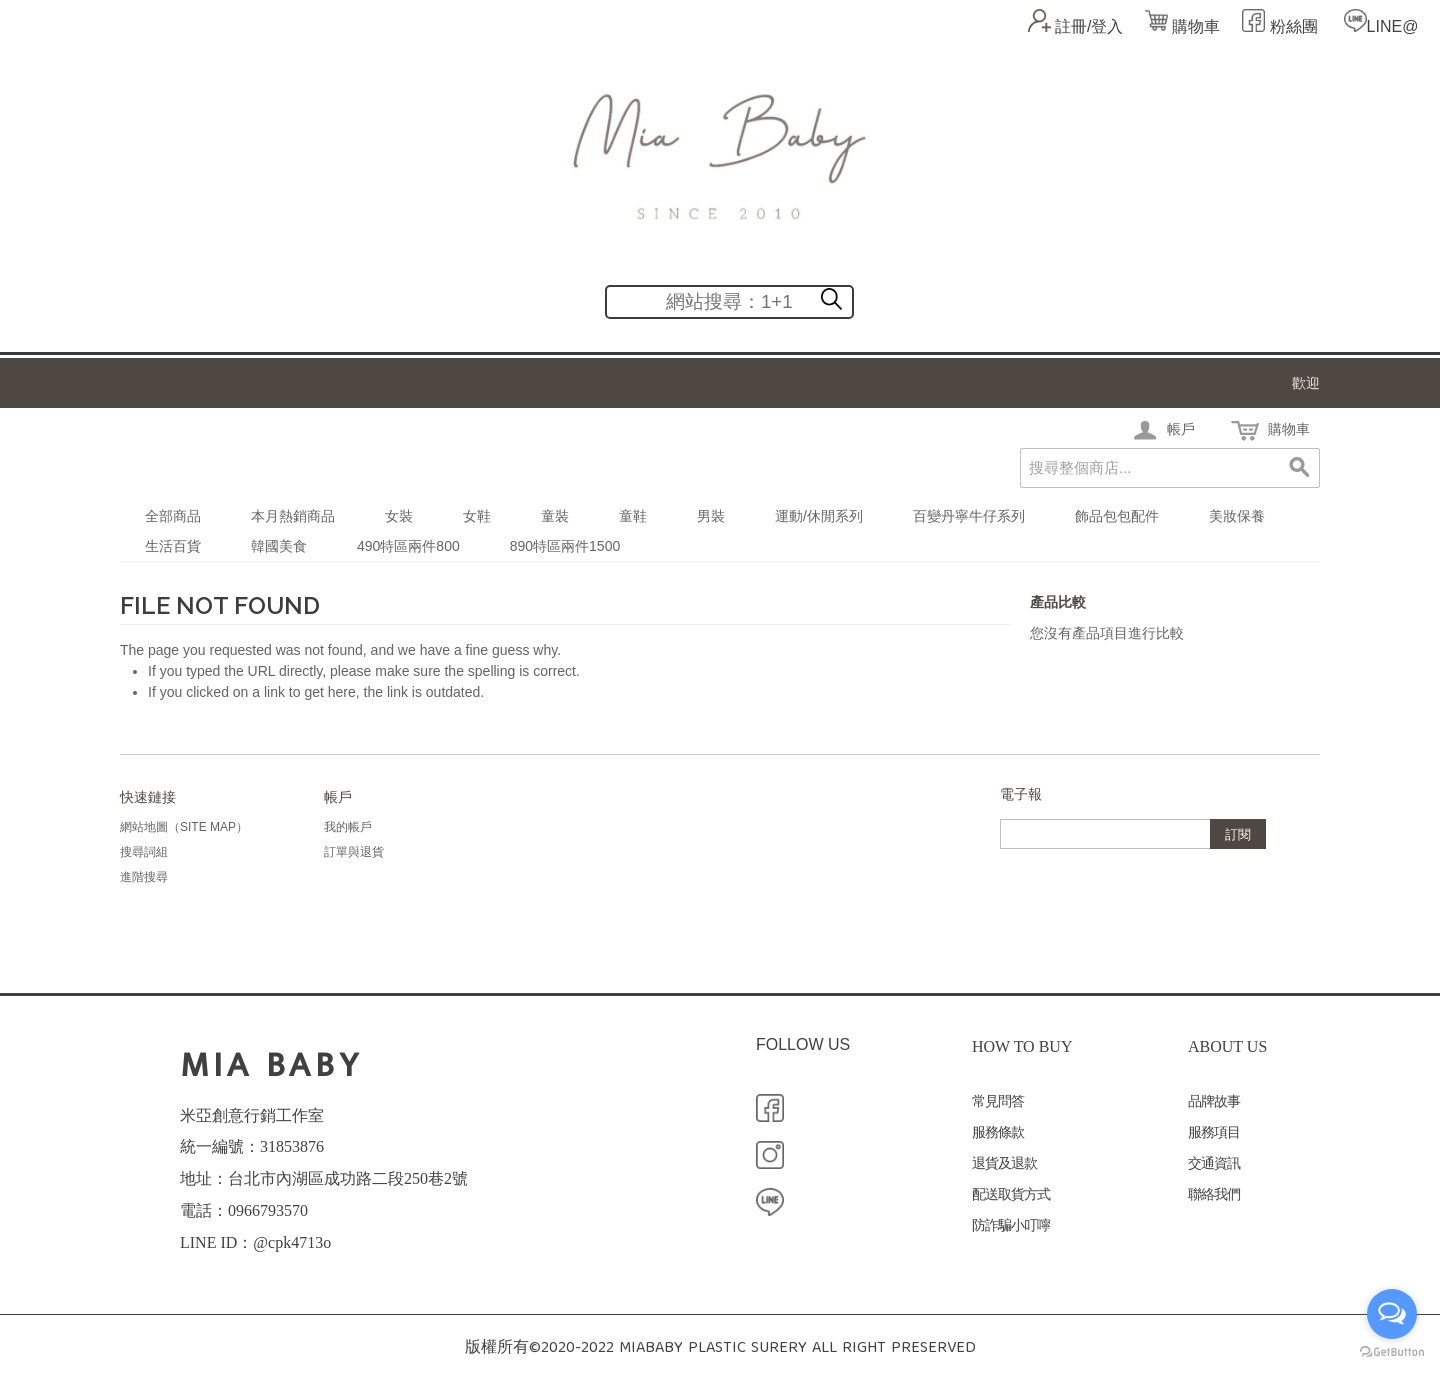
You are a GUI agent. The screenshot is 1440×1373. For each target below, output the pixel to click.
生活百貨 (173, 546)
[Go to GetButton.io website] (1392, 1352)
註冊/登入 (1089, 26)
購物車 (1182, 26)
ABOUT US (1227, 1046)
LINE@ (1393, 26)
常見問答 (998, 1101)
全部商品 (173, 516)
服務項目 (1214, 1132)
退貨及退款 (1004, 1163)
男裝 (711, 516)
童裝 (555, 516)
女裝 (399, 516)
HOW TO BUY (1022, 1046)
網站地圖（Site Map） (184, 827)
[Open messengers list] (1392, 1314)
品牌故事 (1214, 1101)
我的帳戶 (348, 827)
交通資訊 (1214, 1163)
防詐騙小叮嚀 (1011, 1225)
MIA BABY (271, 1065)
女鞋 (477, 516)
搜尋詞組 (144, 852)
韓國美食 (279, 546)
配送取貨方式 (1011, 1194)
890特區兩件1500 (565, 546)
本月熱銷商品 (293, 516)
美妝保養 (1237, 516)
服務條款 (998, 1132)
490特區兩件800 (408, 546)
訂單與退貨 (354, 852)
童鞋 (633, 516)
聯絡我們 (1214, 1194)
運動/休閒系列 (819, 516)
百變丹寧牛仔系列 (969, 516)
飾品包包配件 (1117, 516)
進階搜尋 (144, 877)
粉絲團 (1291, 26)
